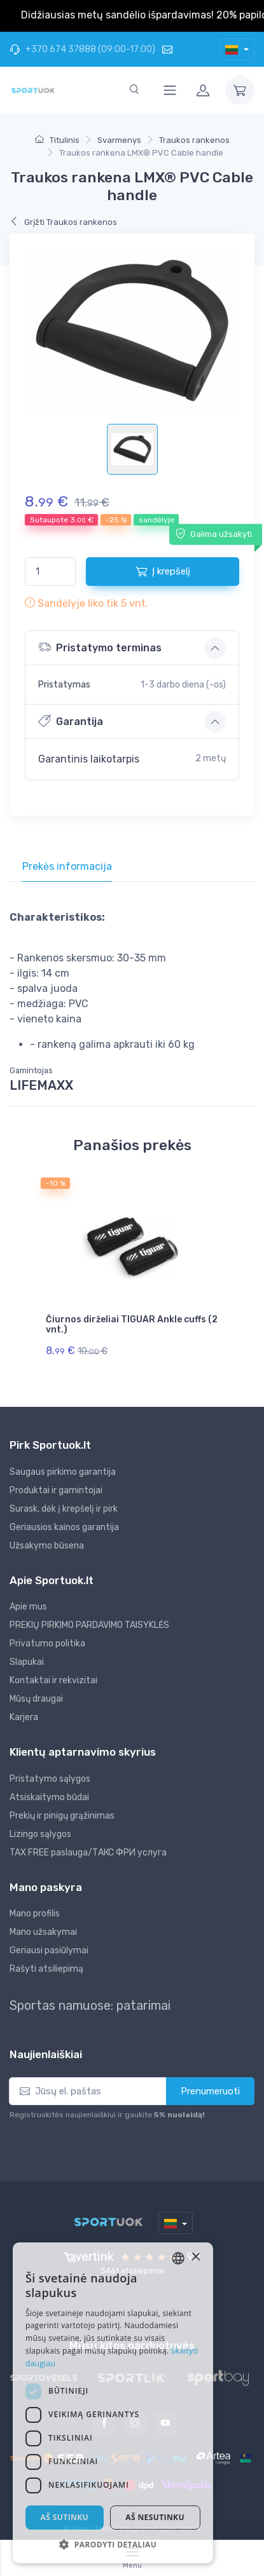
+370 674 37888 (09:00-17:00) (82, 49)
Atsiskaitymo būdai (49, 1797)
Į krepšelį (162, 571)
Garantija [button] (70, 721)
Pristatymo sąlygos (50, 1778)
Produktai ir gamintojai (56, 1490)
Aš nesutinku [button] (184, 2517)
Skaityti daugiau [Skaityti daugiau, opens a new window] (86, 2363)
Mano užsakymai (43, 1932)
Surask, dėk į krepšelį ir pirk (64, 1508)
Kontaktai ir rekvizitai (53, 1680)
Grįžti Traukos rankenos (63, 222)
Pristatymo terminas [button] (100, 647)
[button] (132, 2544)
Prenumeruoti (210, 2091)
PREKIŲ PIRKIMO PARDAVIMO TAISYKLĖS (89, 1625)
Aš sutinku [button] (74, 2517)
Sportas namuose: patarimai (90, 2005)
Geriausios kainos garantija (64, 1527)
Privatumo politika (47, 1643)
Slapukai (27, 1662)
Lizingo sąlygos (40, 1834)
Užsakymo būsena (47, 1545)
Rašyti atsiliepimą (46, 1968)
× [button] (234, 2285)
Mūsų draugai (36, 1698)
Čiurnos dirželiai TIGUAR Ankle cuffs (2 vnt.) (132, 1325)
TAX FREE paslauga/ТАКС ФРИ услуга (88, 1852)
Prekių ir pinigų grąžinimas (62, 1815)
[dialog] (132, 2416)
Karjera (24, 1717)
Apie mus (28, 1606)
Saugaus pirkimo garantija (63, 1472)
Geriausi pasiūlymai (49, 1950)
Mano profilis (35, 1913)
